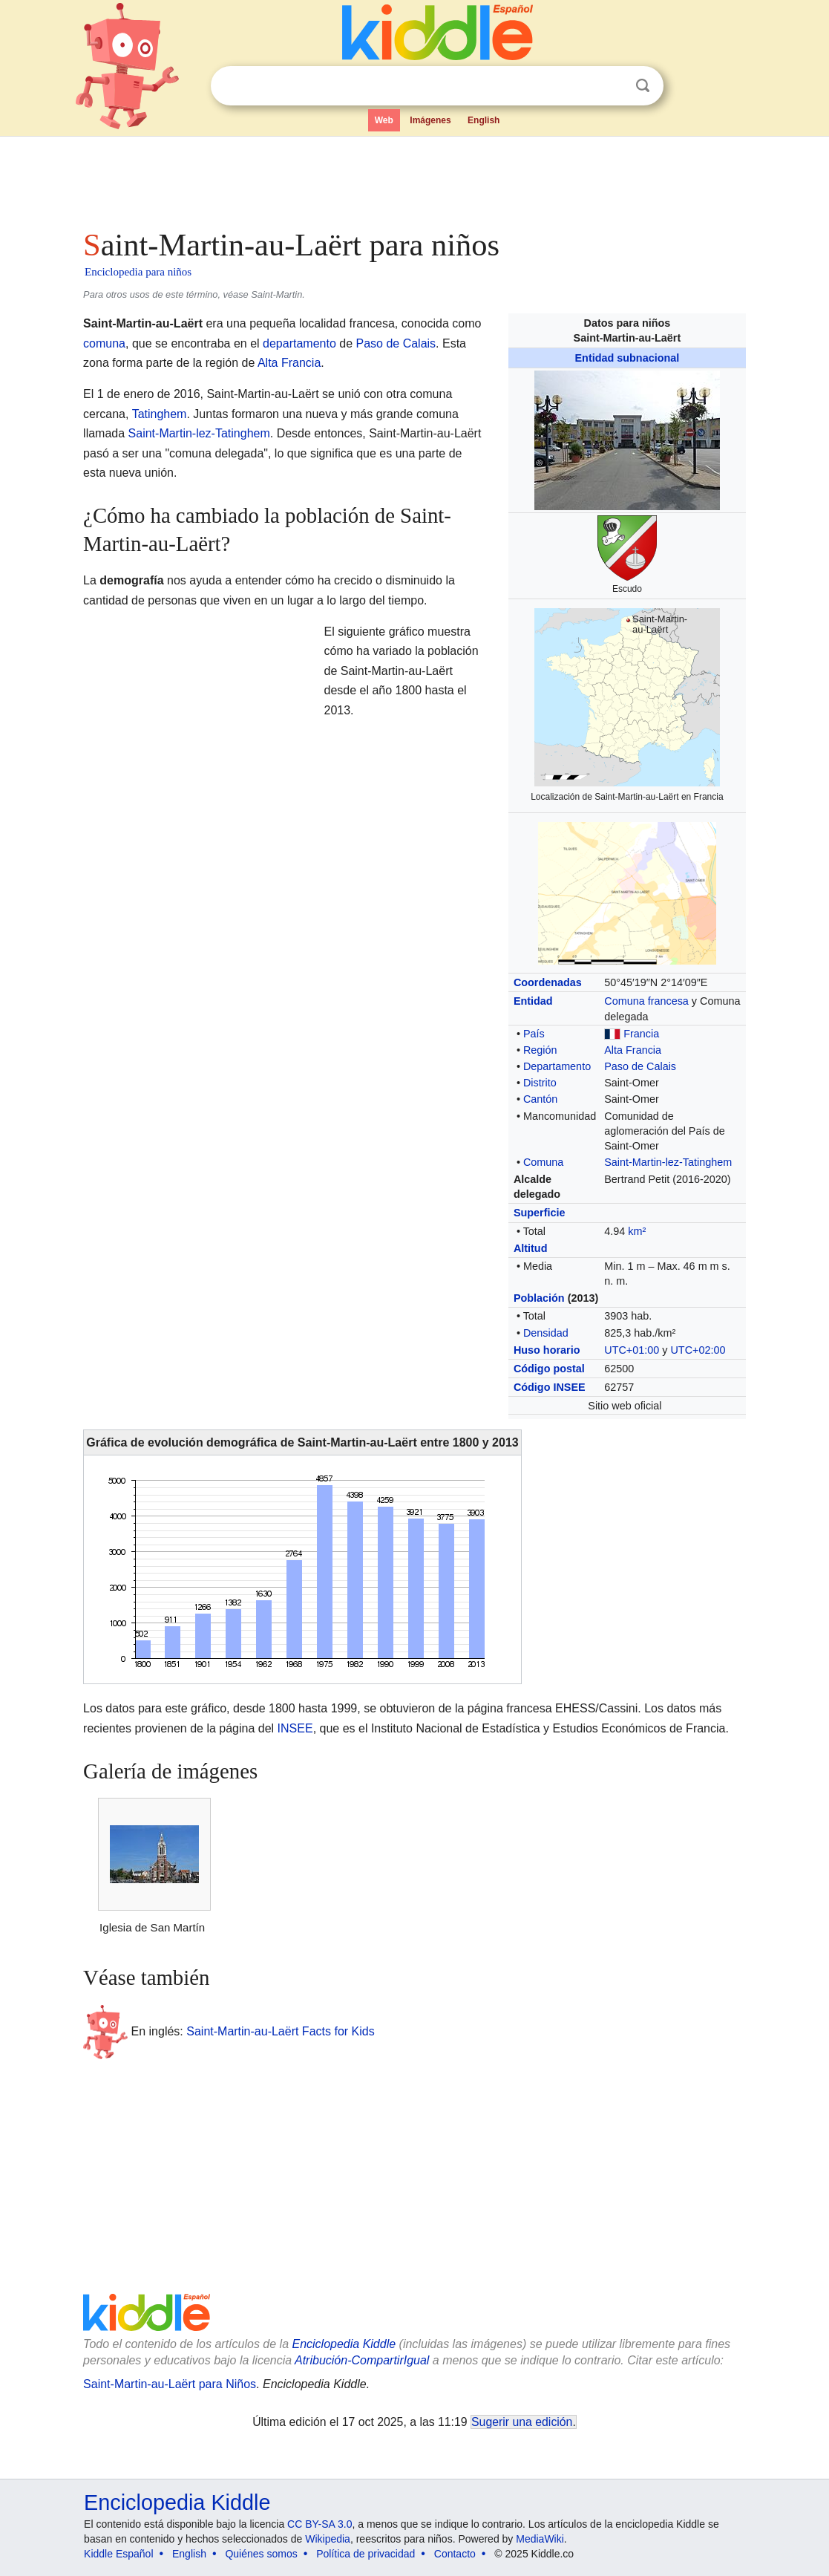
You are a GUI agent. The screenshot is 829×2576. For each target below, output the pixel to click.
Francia (641, 1034)
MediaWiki (540, 2539)
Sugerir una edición (521, 2422)
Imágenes (430, 120)
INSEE (295, 1728)
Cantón (540, 1099)
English (483, 120)
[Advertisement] (413, 178)
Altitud (531, 1248)
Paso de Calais (640, 1066)
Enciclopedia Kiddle (344, 2344)
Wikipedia (327, 2539)
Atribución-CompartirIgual (362, 2360)
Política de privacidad (365, 2554)
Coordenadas (548, 982)
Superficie (540, 1213)
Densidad (545, 1333)
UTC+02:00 (697, 1350)
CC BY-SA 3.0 (319, 2524)
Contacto (455, 2554)
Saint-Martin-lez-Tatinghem (668, 1162)
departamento (299, 343)
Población (539, 1298)
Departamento (557, 1066)
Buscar (643, 85)
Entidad (533, 1001)
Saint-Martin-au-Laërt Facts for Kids (280, 2031)
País (534, 1034)
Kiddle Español (118, 2554)
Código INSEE (550, 1387)
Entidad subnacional (627, 358)
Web (384, 120)
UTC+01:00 (631, 1350)
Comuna (543, 1162)
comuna (104, 343)
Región (540, 1050)
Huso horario (547, 1350)
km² (637, 1231)
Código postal (549, 1369)
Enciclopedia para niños (138, 272)
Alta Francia (632, 1050)
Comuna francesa (646, 1001)
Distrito (540, 1083)
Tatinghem (159, 414)
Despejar (612, 86)
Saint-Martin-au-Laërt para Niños (169, 2384)
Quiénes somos (261, 2554)
